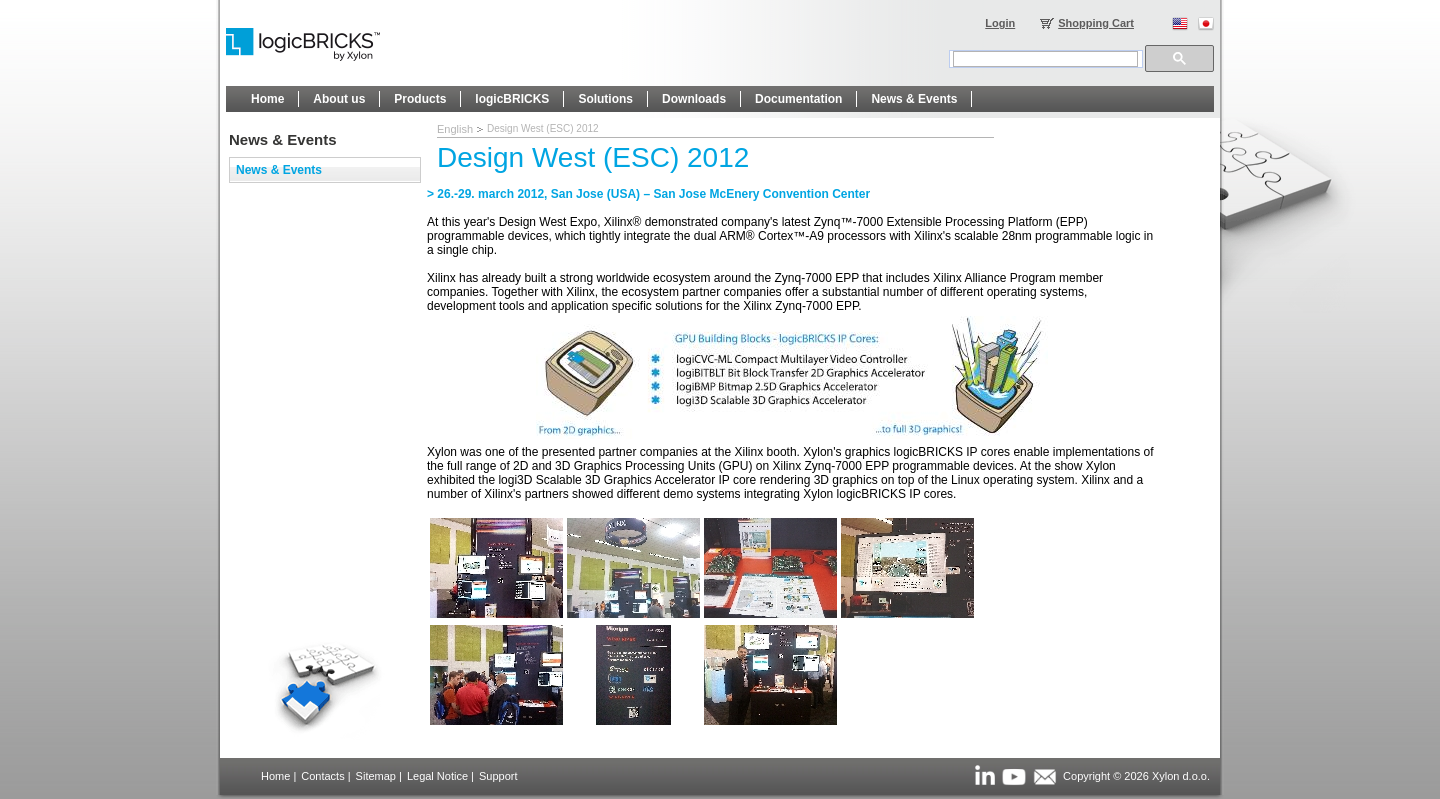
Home (275, 776)
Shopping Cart (1096, 23)
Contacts (322, 776)
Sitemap (376, 776)
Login (1000, 23)
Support (498, 776)
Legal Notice (437, 776)
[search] (1045, 59)
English (455, 129)
